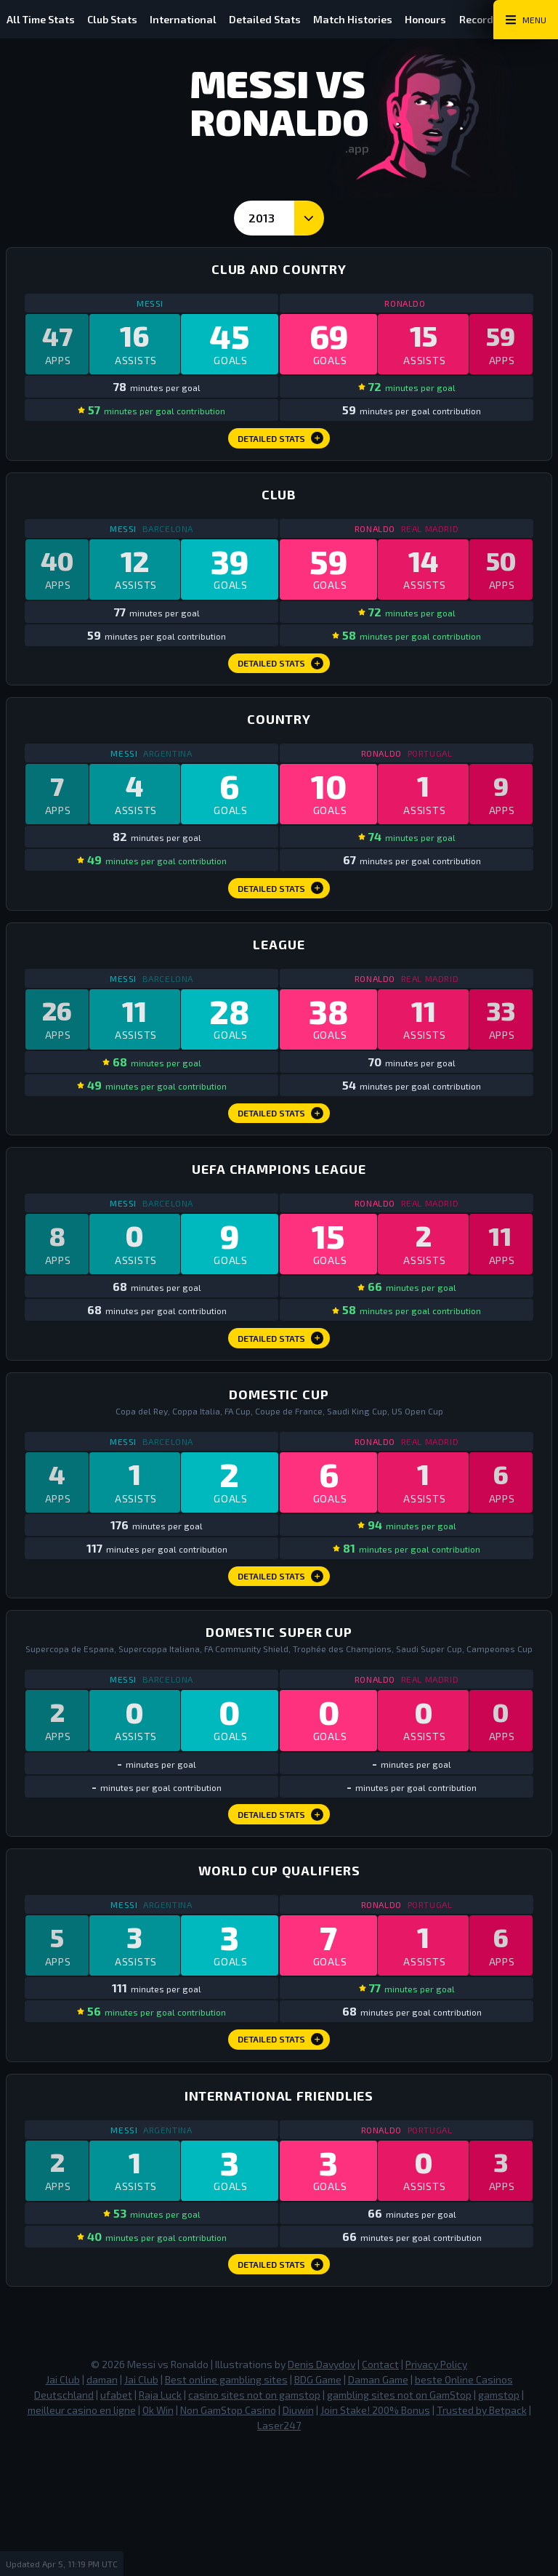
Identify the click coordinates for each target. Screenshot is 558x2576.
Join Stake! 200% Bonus (375, 2538)
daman (102, 2508)
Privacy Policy (436, 2493)
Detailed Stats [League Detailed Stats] (280, 1167)
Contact (380, 2493)
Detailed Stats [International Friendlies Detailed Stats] (280, 2390)
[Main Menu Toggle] (525, 19)
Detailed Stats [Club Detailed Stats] (280, 688)
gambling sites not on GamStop (399, 2523)
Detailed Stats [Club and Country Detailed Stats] (280, 449)
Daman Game (378, 2508)
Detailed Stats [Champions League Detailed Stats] (280, 1406)
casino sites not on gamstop (254, 2523)
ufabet (116, 2523)
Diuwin (298, 2538)
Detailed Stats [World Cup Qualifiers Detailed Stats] (280, 2150)
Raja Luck (160, 2523)
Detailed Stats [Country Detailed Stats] (280, 927)
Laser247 (279, 2554)
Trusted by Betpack (482, 2538)
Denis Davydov (321, 2493)
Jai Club (63, 2508)
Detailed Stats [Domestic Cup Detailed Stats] (280, 1658)
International (195, 19)
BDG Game (317, 2508)
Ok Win (158, 2538)
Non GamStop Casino (228, 2538)
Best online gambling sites (226, 2508)
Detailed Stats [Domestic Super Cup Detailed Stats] (280, 1911)
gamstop (498, 2523)
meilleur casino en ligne (82, 2538)
